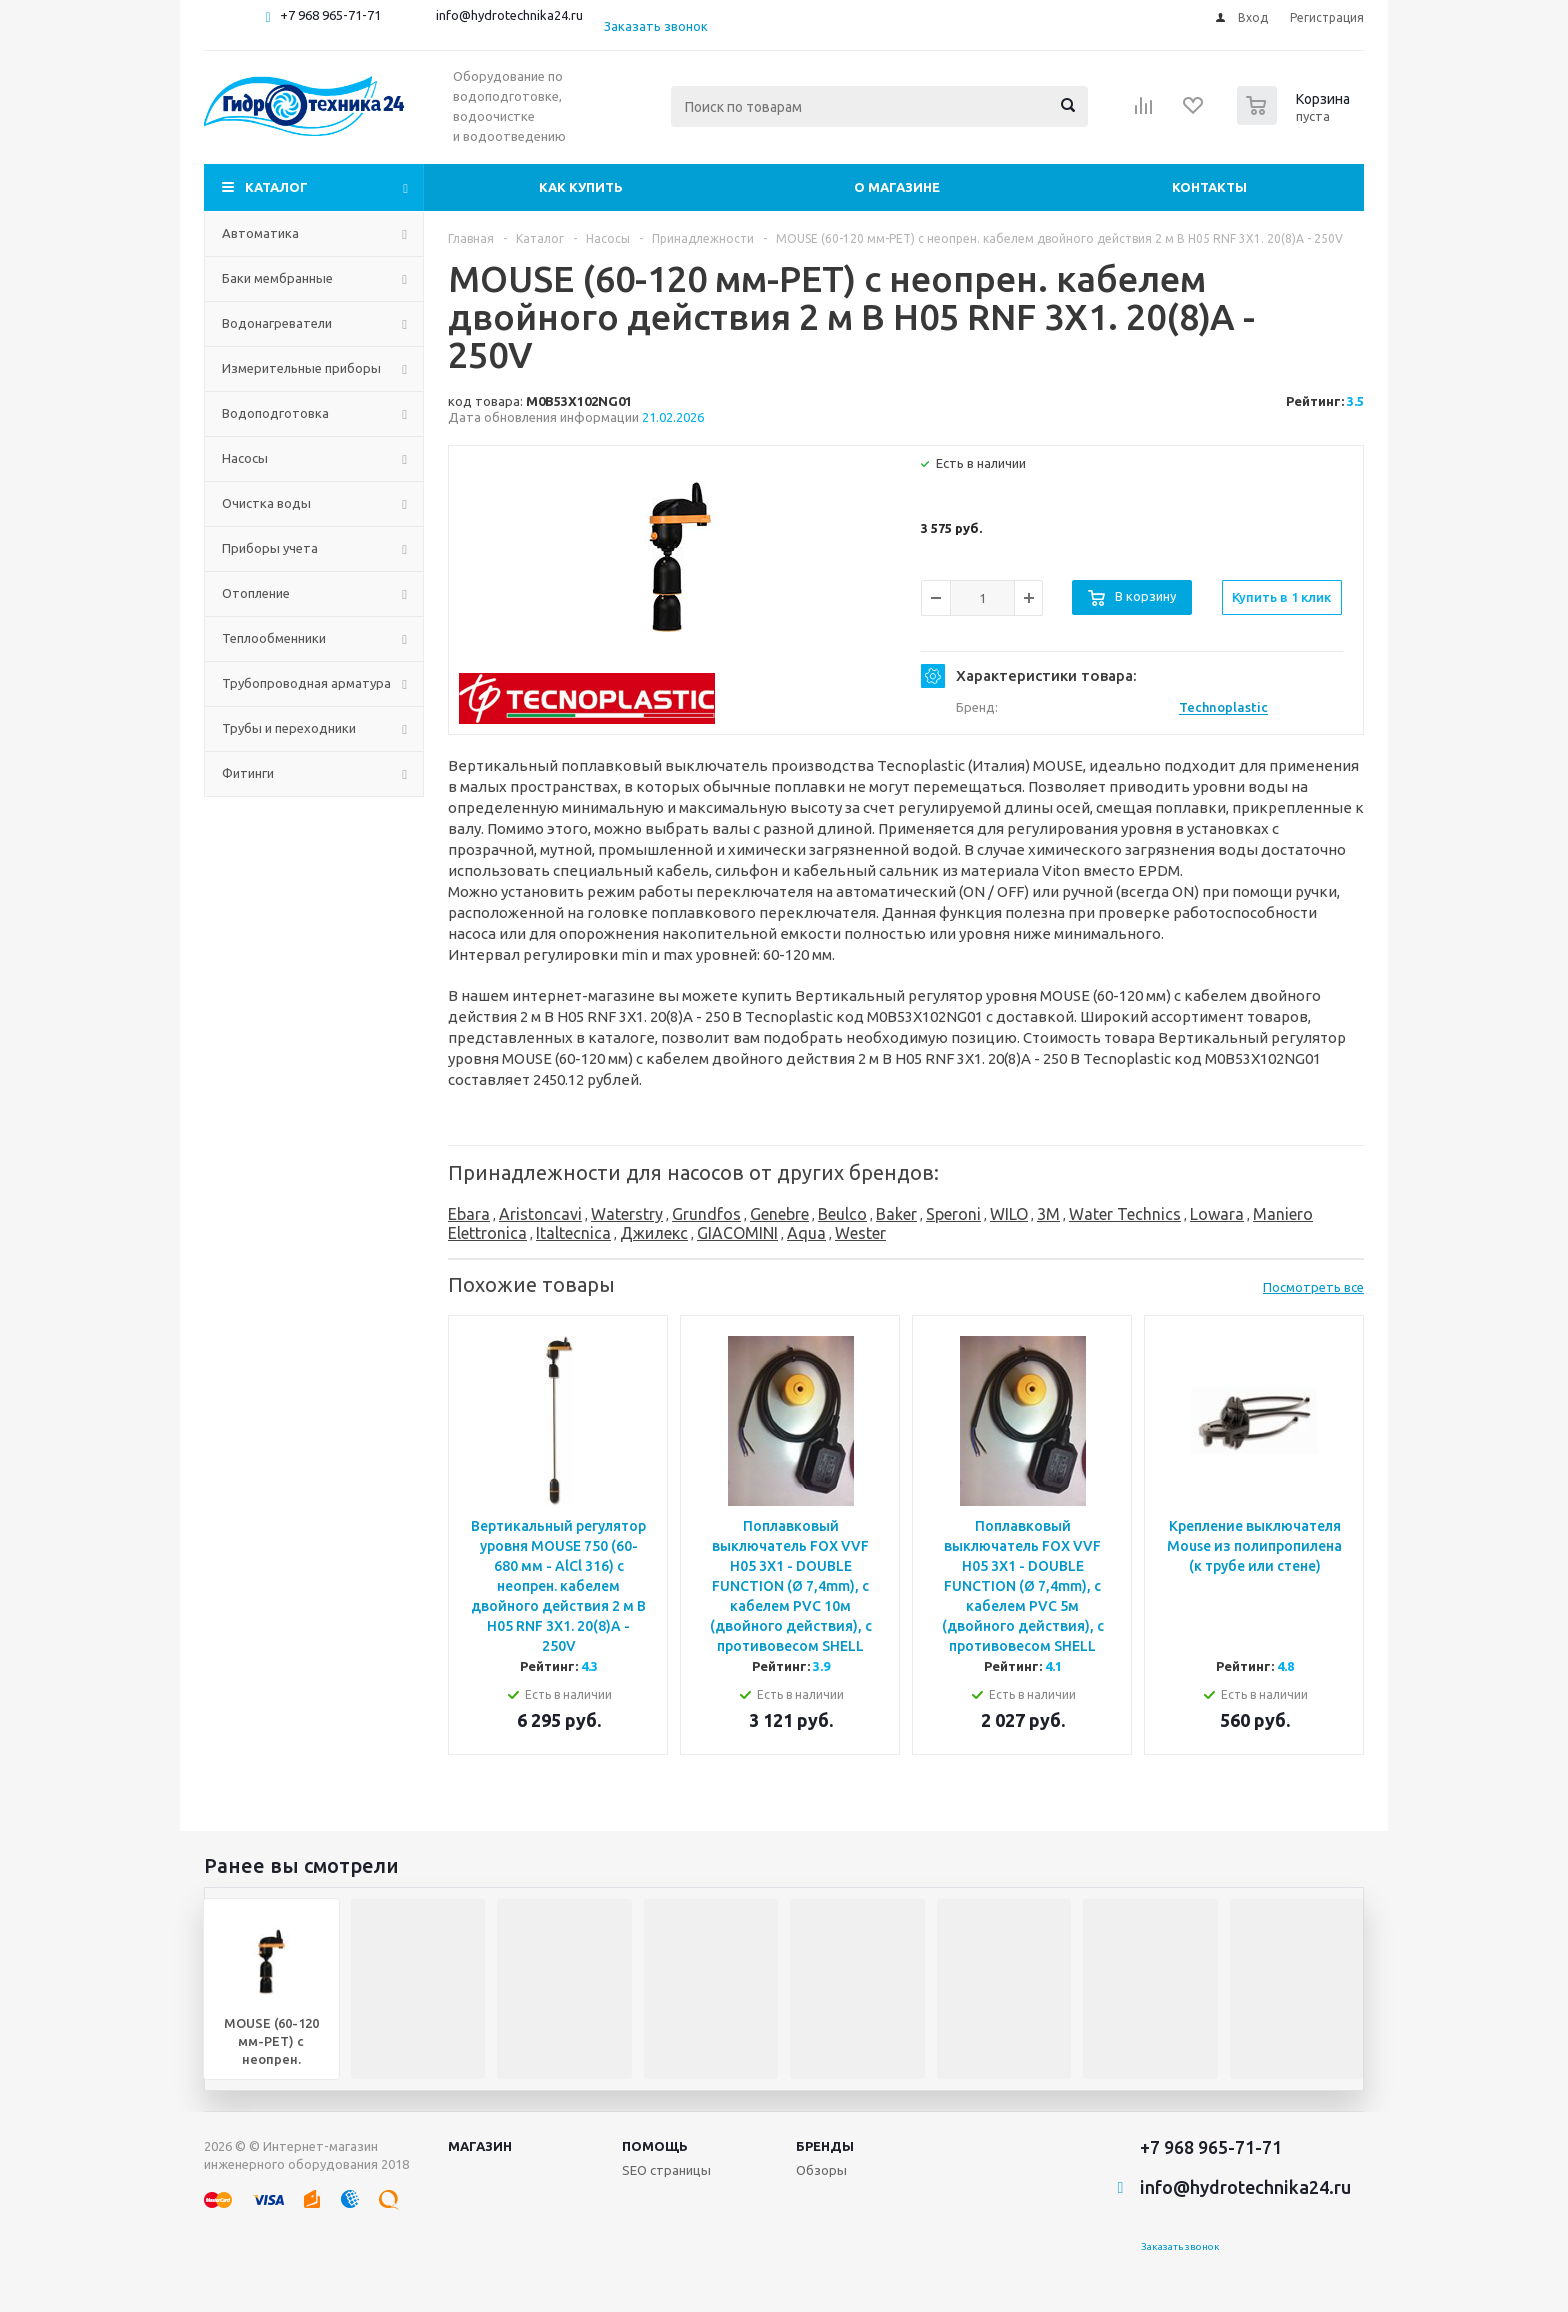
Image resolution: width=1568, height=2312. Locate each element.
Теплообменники (274, 638)
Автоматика (260, 233)
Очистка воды (266, 503)
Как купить (581, 187)
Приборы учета (270, 548)
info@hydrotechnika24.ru (509, 15)
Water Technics (1125, 1214)
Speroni (953, 1214)
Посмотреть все (1313, 1287)
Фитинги (248, 773)
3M (1048, 1214)
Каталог (276, 187)
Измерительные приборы (301, 368)
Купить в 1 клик (1281, 597)
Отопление (256, 593)
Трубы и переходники (289, 728)
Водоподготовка (275, 413)
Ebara (469, 1214)
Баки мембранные (277, 278)
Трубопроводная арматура (306, 683)
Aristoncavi (540, 1214)
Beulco (842, 1214)
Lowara (1217, 1214)
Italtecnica (573, 1233)
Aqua (806, 1233)
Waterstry (627, 1214)
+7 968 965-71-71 (330, 15)
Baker (896, 1214)
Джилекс (654, 1233)
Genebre (779, 1214)
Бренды (825, 2146)
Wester (860, 1233)
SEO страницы (666, 2170)
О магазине (897, 187)
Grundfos (706, 1214)
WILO (1009, 1214)
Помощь (655, 2146)
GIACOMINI (737, 1233)
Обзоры (821, 2170)
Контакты (1209, 187)
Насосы (245, 458)
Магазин (480, 2146)
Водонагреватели (277, 323)
